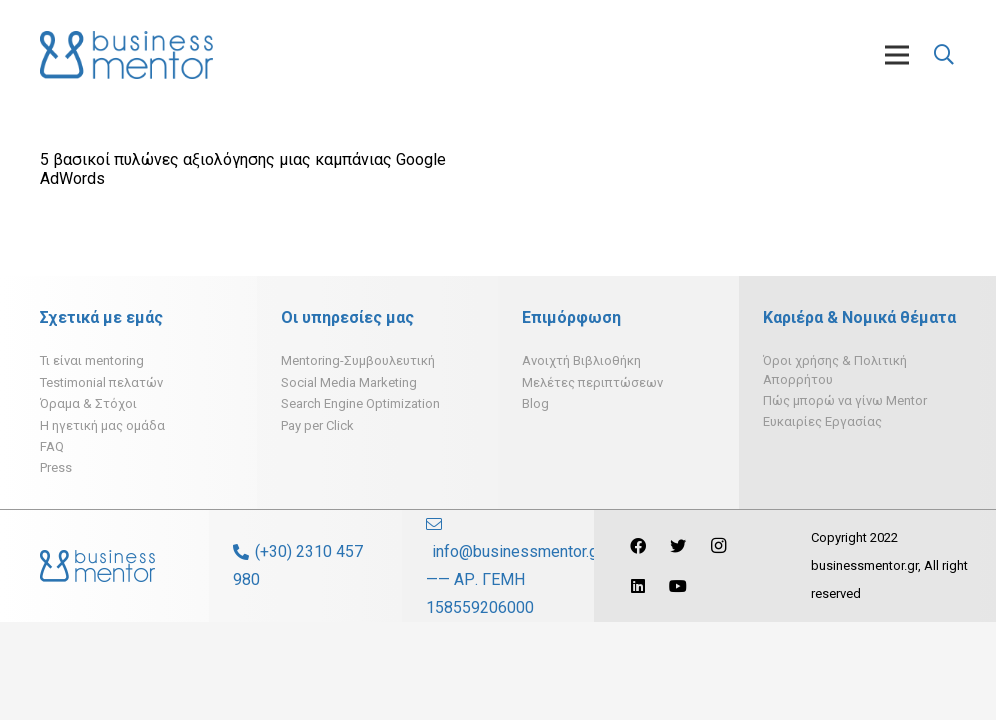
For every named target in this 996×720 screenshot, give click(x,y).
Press (56, 467)
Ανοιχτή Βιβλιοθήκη (581, 360)
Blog (535, 403)
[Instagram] (718, 546)
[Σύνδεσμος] (126, 55)
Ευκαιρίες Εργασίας (822, 421)
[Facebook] (638, 546)
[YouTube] (678, 586)
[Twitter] (678, 546)
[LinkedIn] (638, 586)
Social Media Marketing (349, 382)
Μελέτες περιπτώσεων (592, 382)
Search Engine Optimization (360, 403)
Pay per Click (317, 425)
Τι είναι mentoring (92, 360)
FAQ (52, 446)
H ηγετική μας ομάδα (102, 425)
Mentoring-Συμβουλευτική (358, 360)
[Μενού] (897, 55)
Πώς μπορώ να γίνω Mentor (845, 400)
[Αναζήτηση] (944, 55)
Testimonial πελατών (101, 382)
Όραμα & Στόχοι (88, 403)
